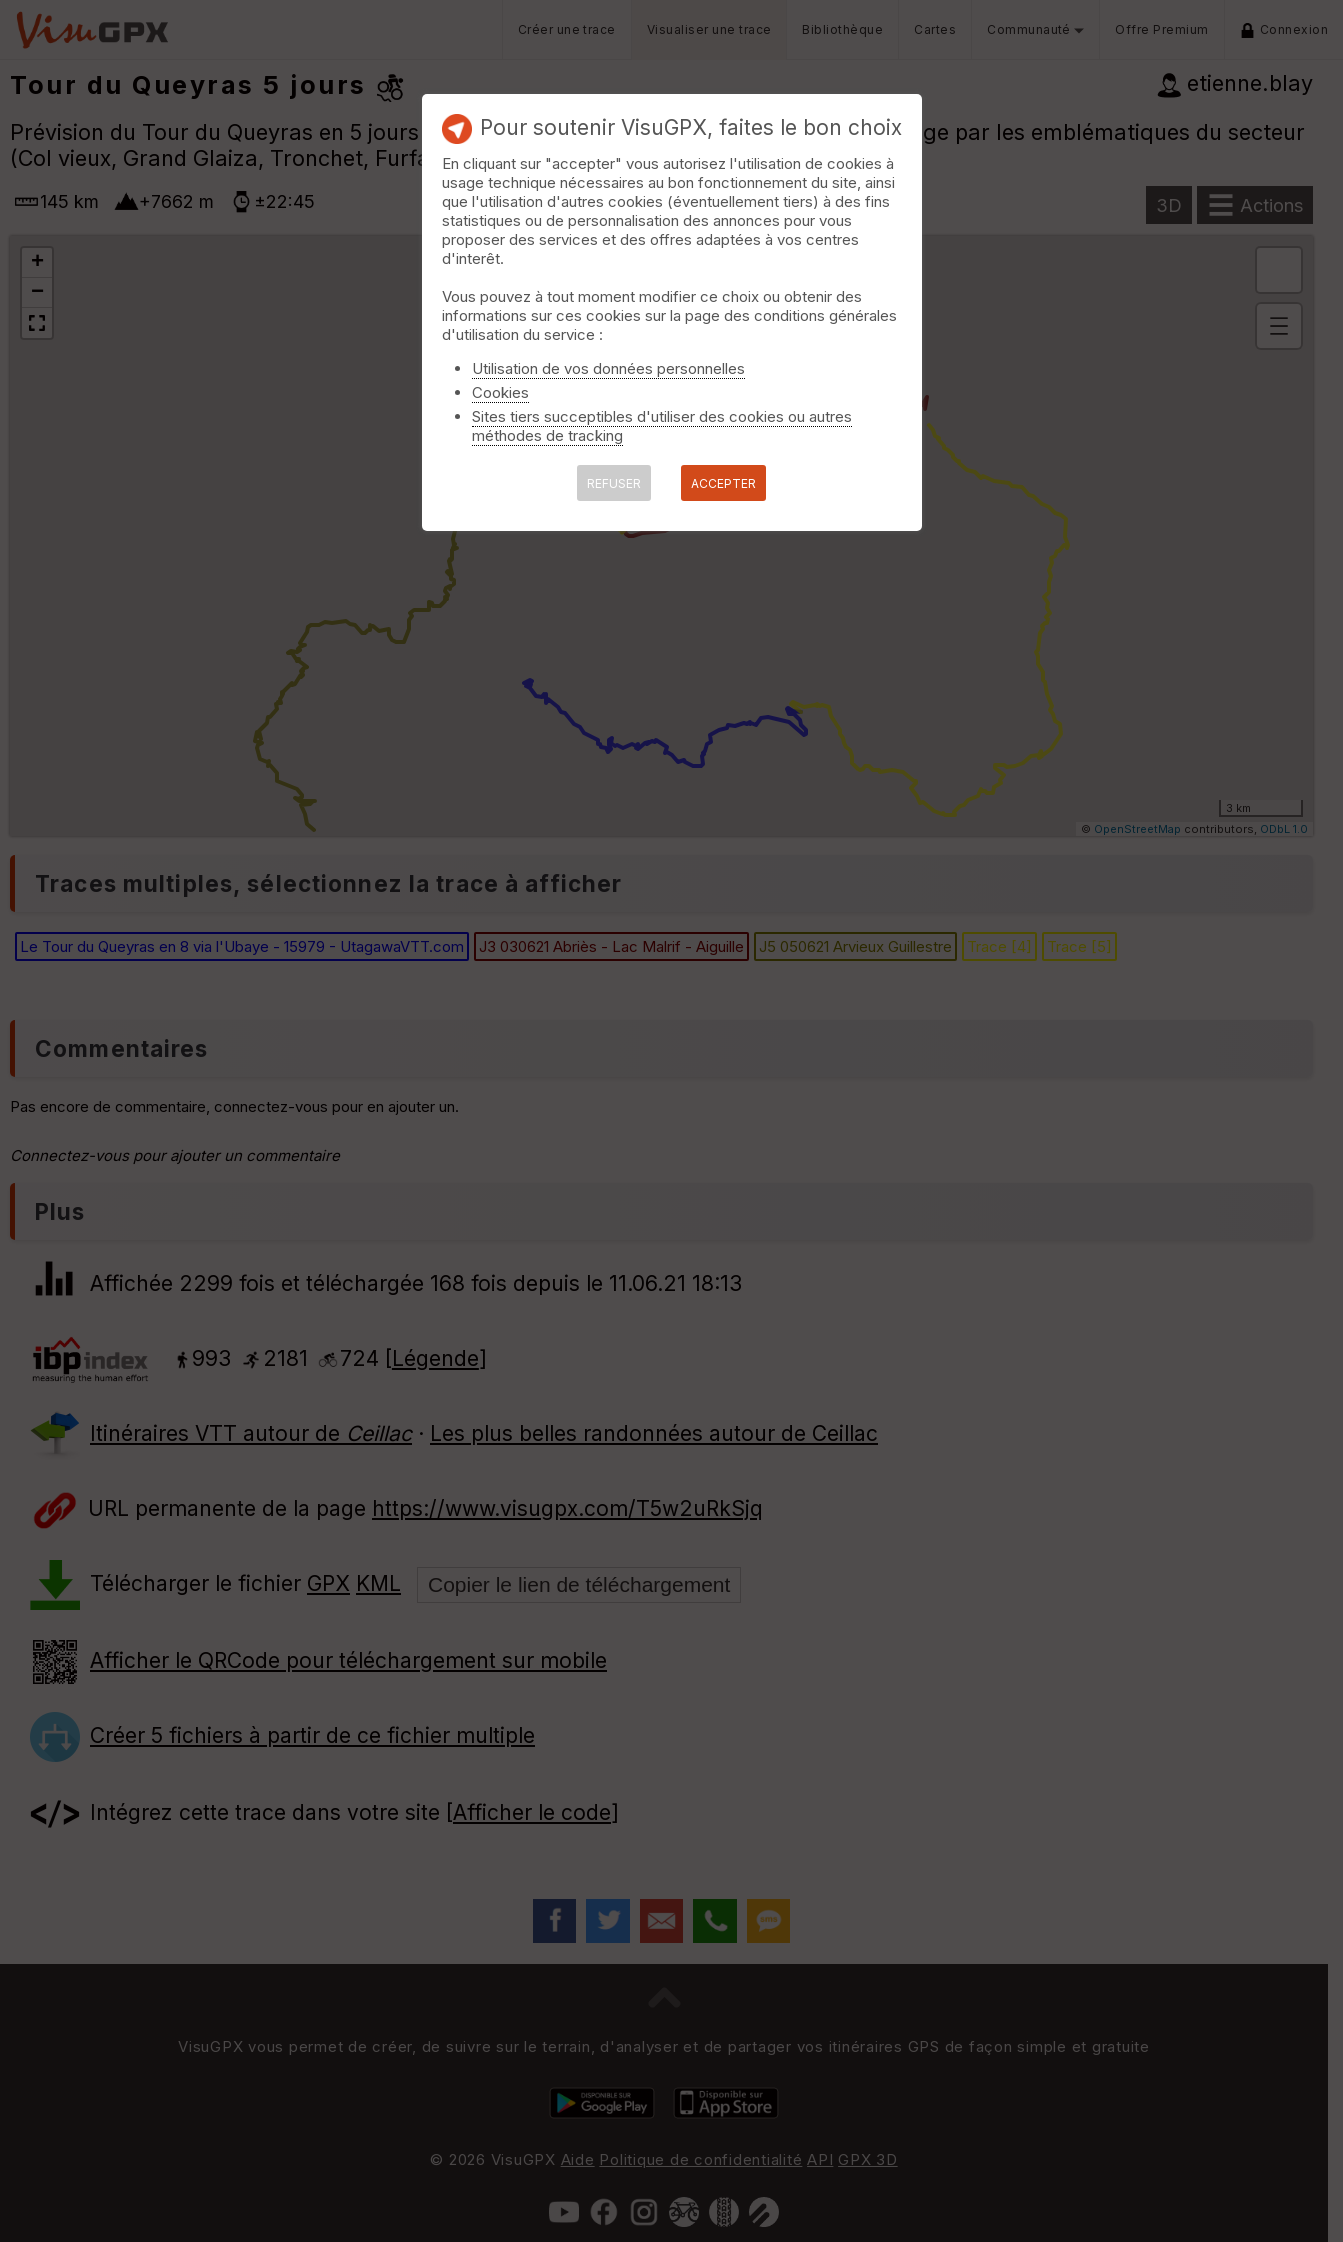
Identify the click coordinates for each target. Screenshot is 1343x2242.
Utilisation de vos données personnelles (608, 368)
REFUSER (614, 483)
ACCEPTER (723, 483)
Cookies (500, 392)
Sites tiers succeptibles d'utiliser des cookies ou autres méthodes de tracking (662, 426)
